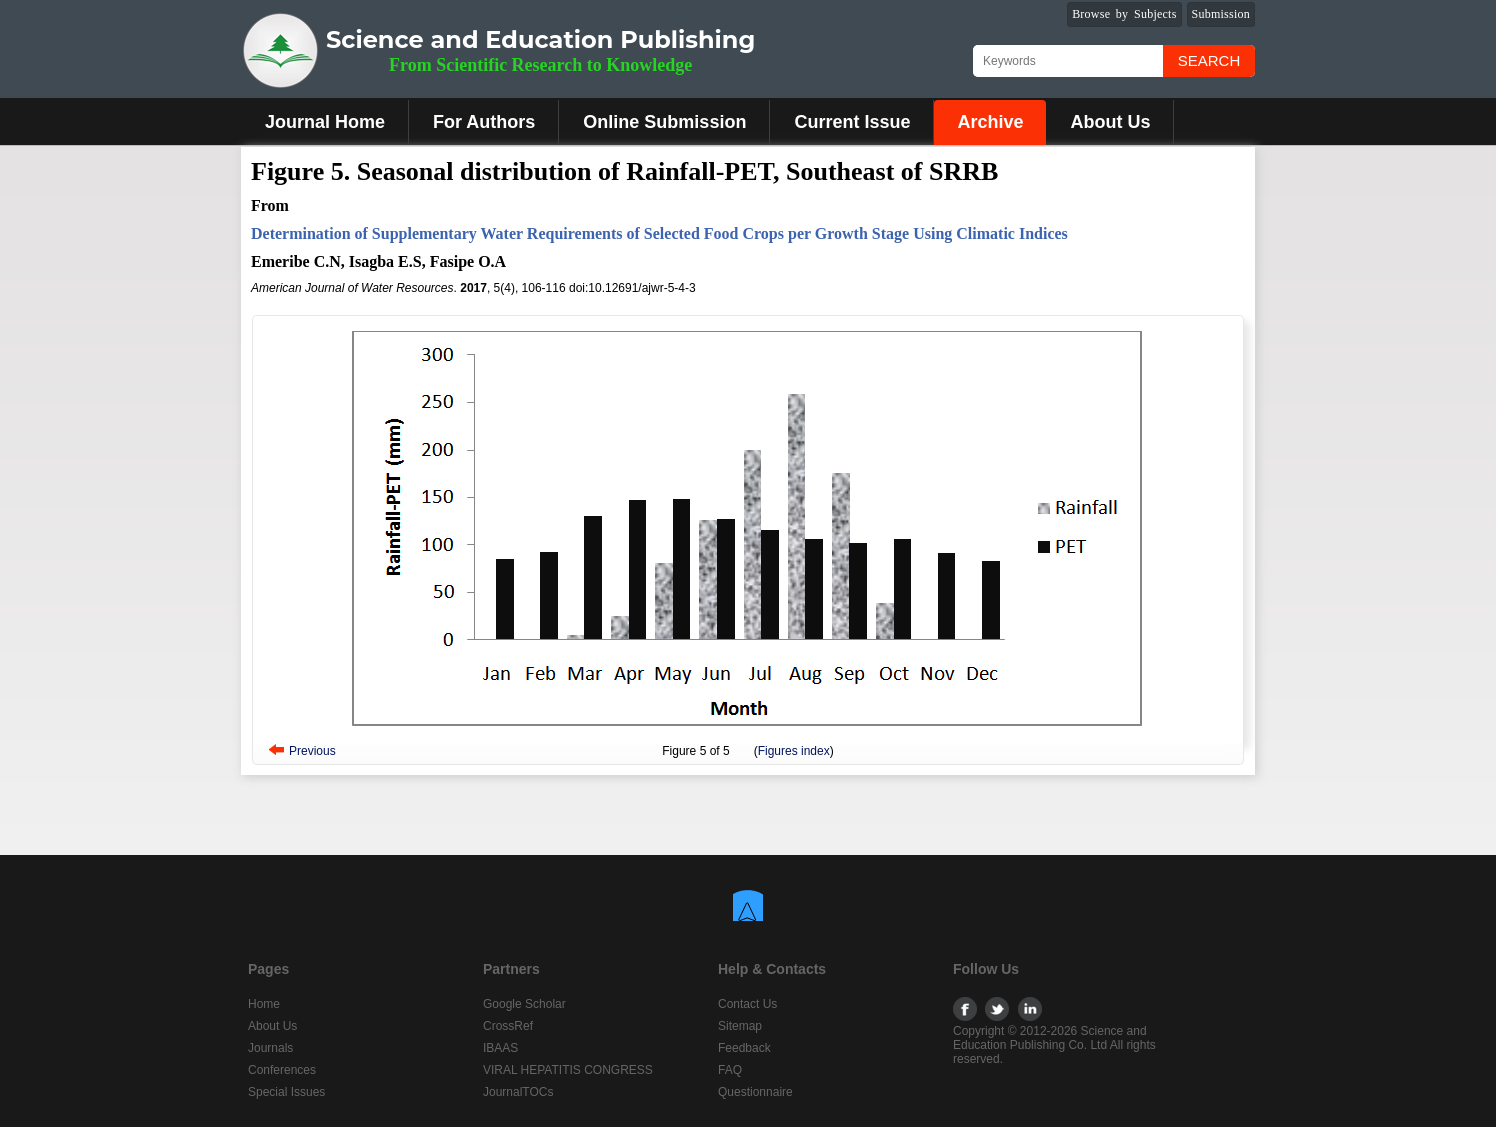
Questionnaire (755, 1092)
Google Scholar (524, 1004)
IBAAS (500, 1048)
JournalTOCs (518, 1092)
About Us (1110, 122)
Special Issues (286, 1092)
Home (264, 1004)
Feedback (744, 1048)
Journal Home (325, 122)
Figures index (794, 751)
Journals (270, 1048)
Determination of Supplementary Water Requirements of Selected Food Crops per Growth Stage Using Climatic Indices (659, 233)
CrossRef (508, 1026)
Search (1209, 60)
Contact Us (747, 1004)
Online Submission (664, 122)
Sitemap (740, 1026)
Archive (990, 122)
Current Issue (852, 122)
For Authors (484, 122)
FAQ (730, 1070)
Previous (312, 751)
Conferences (282, 1070)
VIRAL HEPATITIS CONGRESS (568, 1070)
